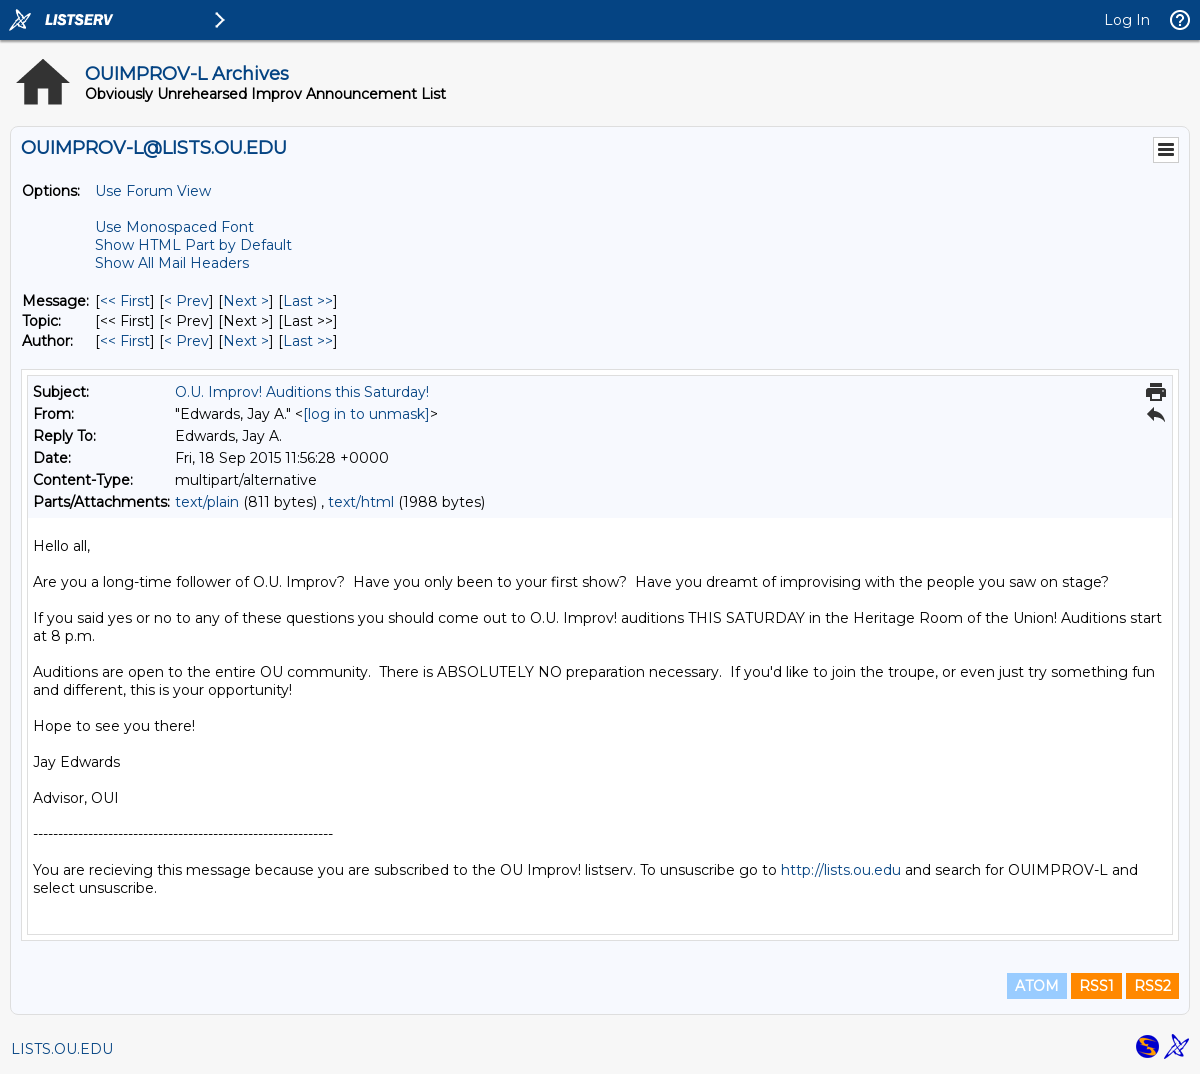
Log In (1127, 20)
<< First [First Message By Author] (125, 341)
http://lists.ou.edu (841, 870)
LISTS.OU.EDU (62, 1049)
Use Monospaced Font (174, 227)
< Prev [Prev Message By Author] (186, 341)
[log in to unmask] (366, 414)
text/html (361, 502)
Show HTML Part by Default (193, 245)
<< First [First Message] (125, 301)
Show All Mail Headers (172, 263)
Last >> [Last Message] (308, 301)
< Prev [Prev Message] (186, 301)
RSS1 (1096, 986)
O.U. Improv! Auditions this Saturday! (302, 392)
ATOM (1037, 986)
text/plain (207, 502)
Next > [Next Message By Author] (246, 341)
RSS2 (1152, 986)
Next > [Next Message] (246, 301)
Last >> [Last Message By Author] (308, 341)
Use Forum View (153, 191)
